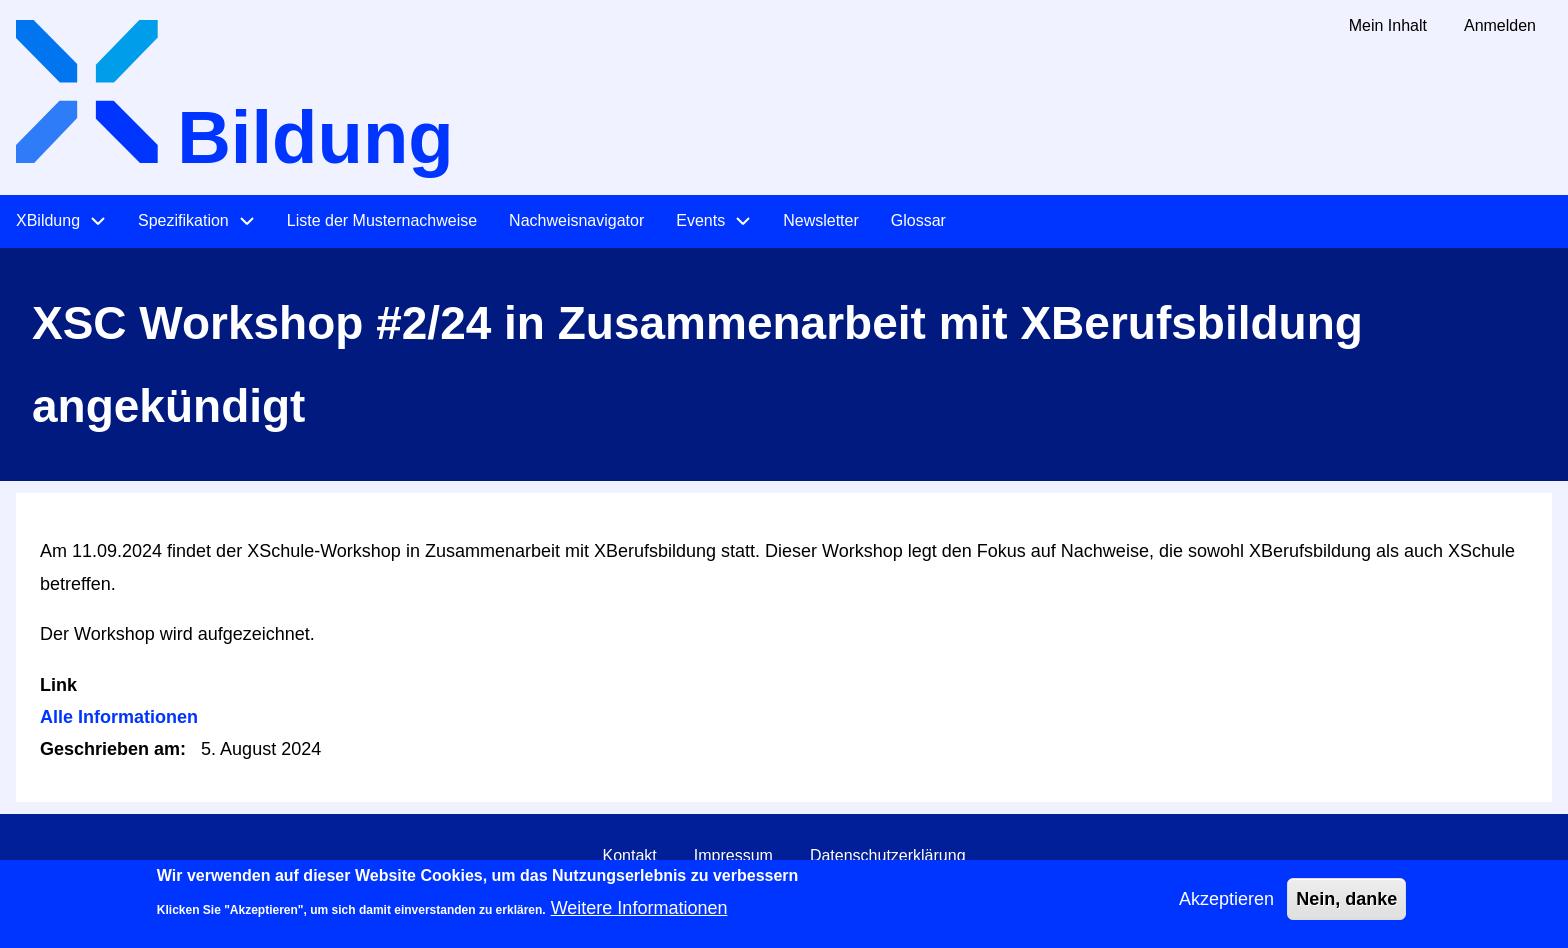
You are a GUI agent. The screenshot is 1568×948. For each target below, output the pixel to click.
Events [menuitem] (700, 220)
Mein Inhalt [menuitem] (1388, 25)
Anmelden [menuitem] (1500, 25)
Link (58, 685)
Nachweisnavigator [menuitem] (576, 220)
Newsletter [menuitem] (821, 220)
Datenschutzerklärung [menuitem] (888, 855)
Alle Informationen (119, 717)
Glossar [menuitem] (918, 220)
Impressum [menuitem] (733, 855)
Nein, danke (1346, 907)
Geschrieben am (110, 749)
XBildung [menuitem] (48, 220)
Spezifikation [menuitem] (183, 220)
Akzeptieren (1226, 907)
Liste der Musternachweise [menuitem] (382, 220)
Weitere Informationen (639, 916)
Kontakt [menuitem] (629, 855)
